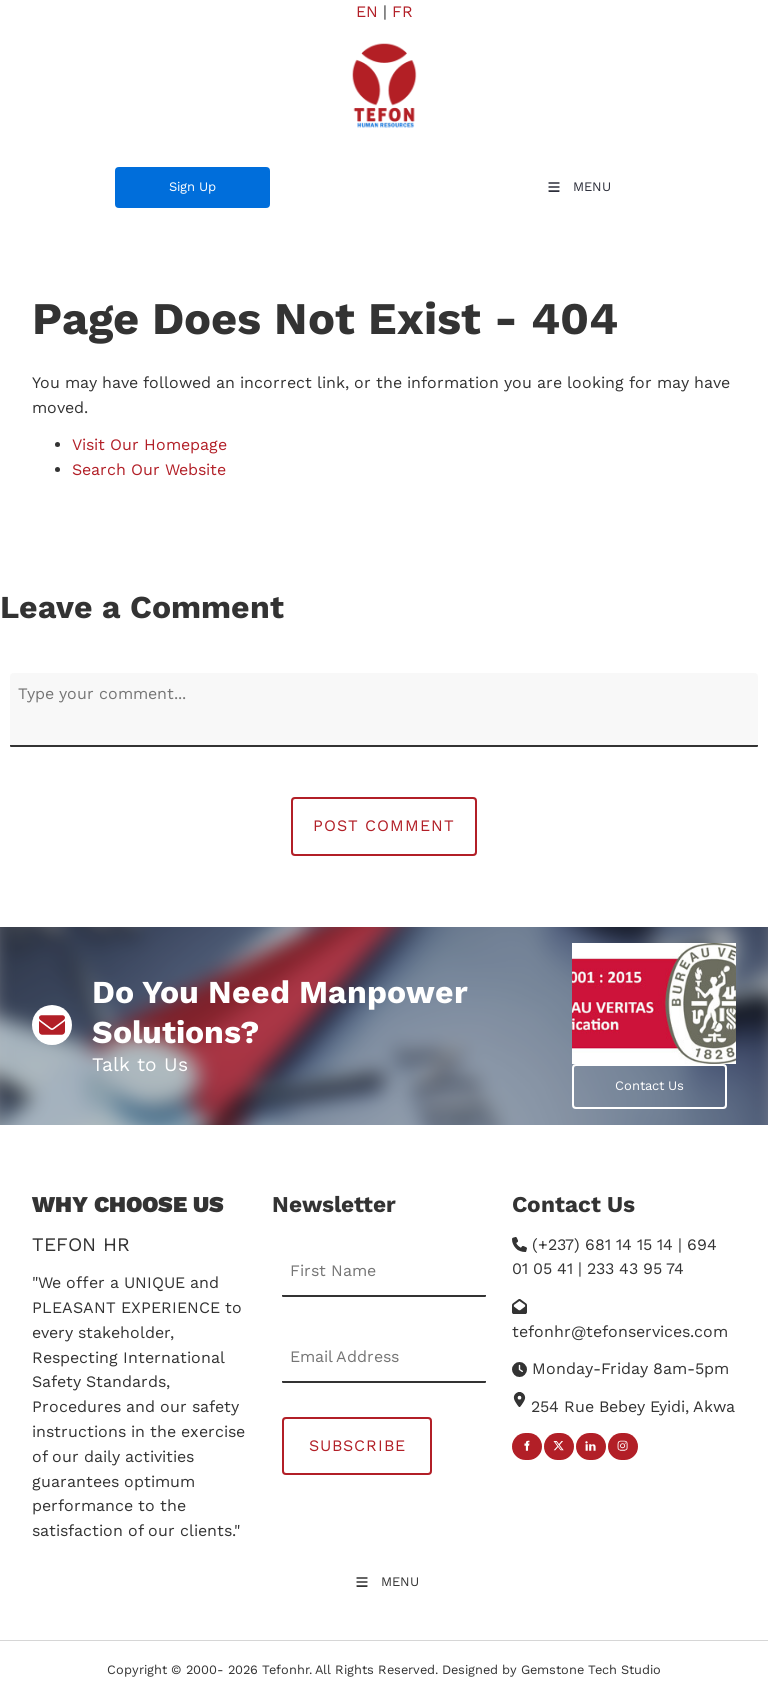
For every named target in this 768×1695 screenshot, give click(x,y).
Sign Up (138, 178)
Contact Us (606, 1075)
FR (402, 11)
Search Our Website (149, 469)
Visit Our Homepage (149, 444)
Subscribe (357, 1445)
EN (367, 11)
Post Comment (384, 825)
